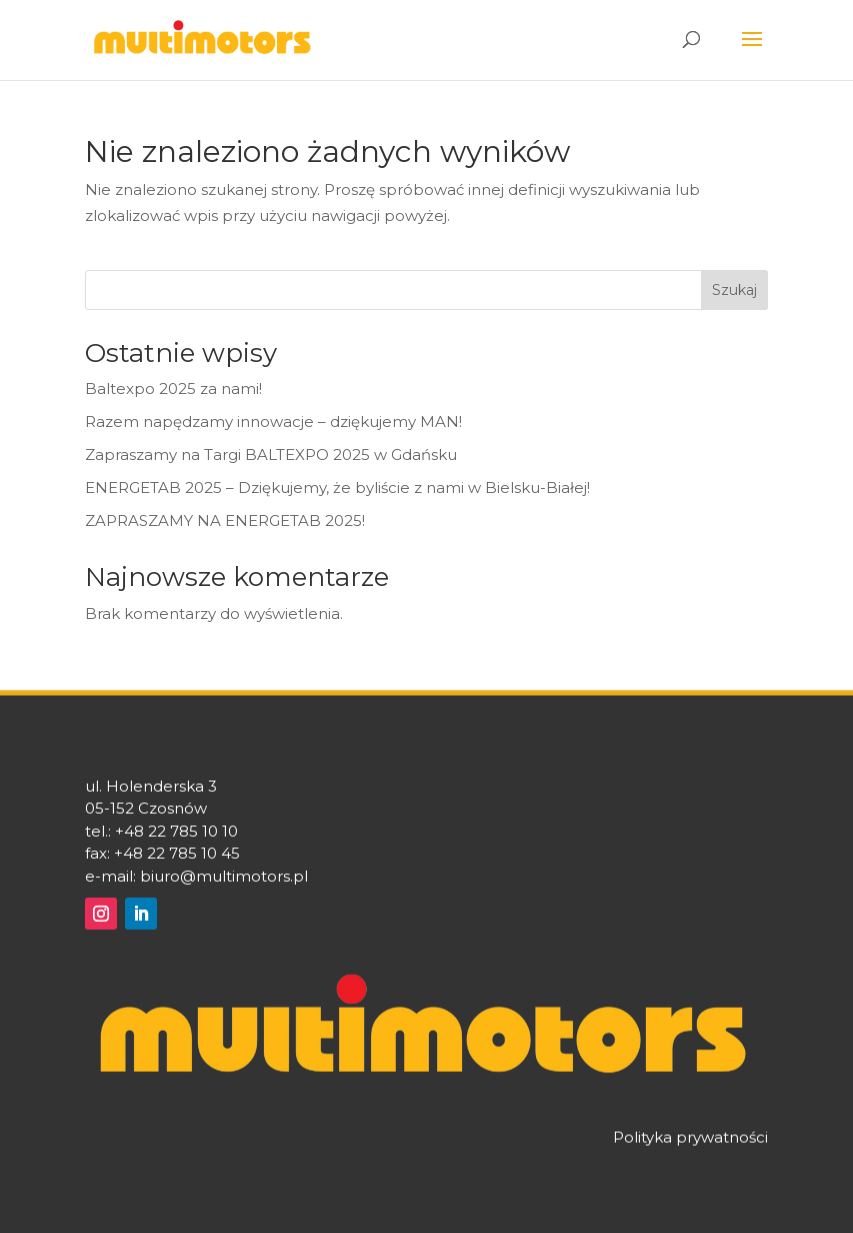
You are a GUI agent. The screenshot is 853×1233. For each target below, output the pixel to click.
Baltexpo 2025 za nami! (173, 388)
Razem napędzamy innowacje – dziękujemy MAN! (273, 421)
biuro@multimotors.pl (224, 883)
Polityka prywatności (690, 1145)
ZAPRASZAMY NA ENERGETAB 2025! (227, 520)
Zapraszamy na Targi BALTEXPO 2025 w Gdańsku (271, 454)
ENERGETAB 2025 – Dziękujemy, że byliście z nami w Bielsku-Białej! (337, 487)
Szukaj (734, 290)
